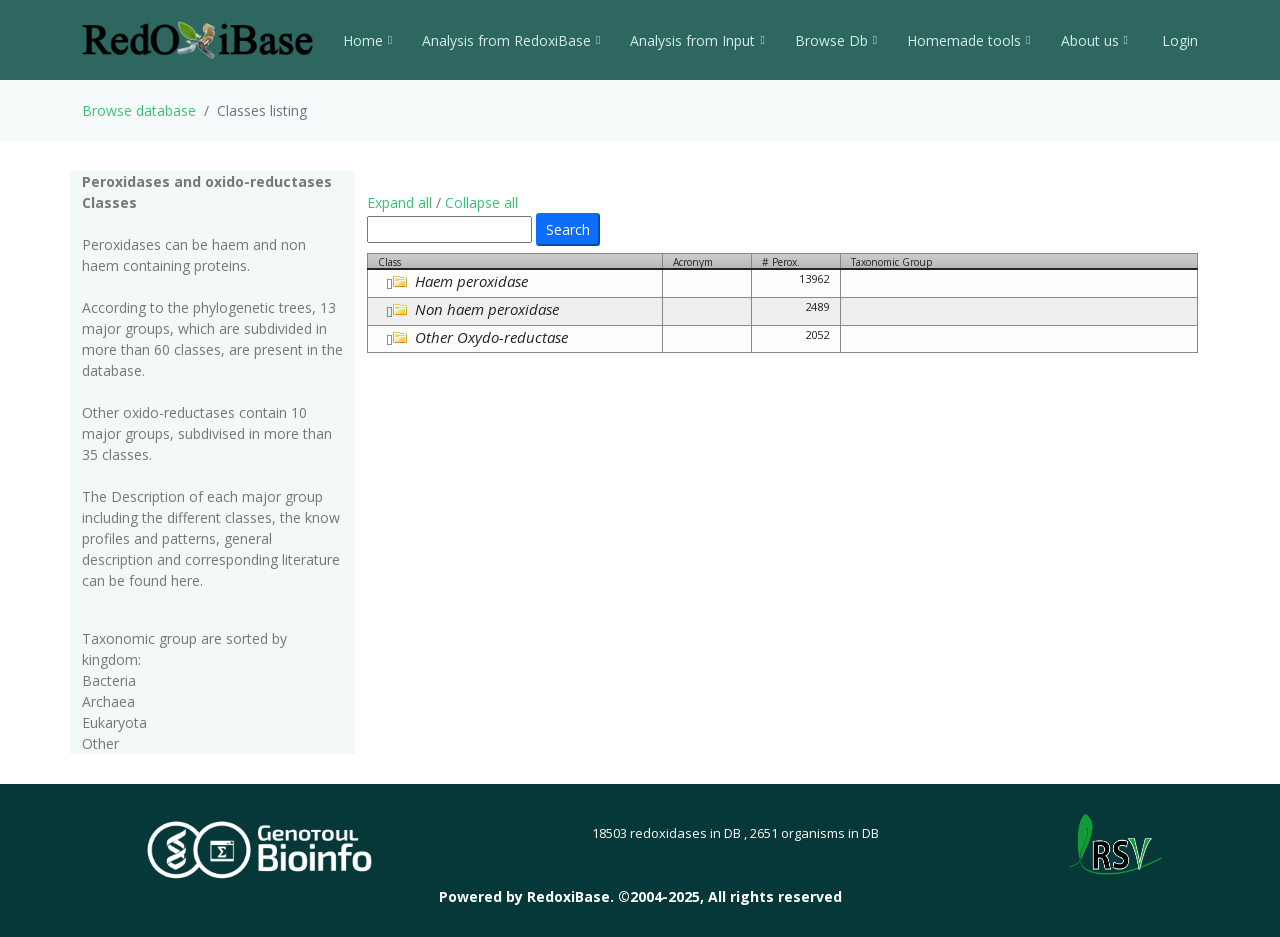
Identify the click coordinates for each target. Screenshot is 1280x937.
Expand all (399, 202)
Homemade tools (968, 40)
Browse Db (836, 40)
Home (367, 40)
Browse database (139, 110)
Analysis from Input (697, 40)
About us (1094, 40)
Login (1178, 40)
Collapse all (481, 202)
